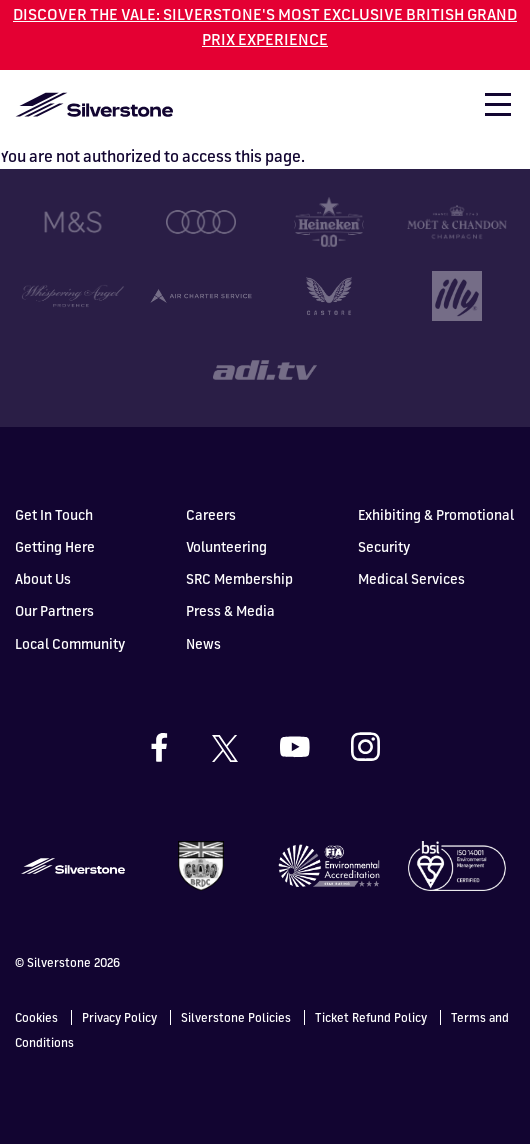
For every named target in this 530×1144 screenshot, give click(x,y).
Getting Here (55, 546)
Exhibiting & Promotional (436, 514)
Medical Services (411, 578)
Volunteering (226, 546)
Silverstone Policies (236, 1017)
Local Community (70, 643)
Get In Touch (54, 514)
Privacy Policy (119, 1017)
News (203, 643)
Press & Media (230, 610)
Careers (211, 514)
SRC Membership (239, 578)
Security (384, 546)
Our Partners (54, 610)
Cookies (36, 1017)
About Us (43, 578)
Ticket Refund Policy (371, 1017)
